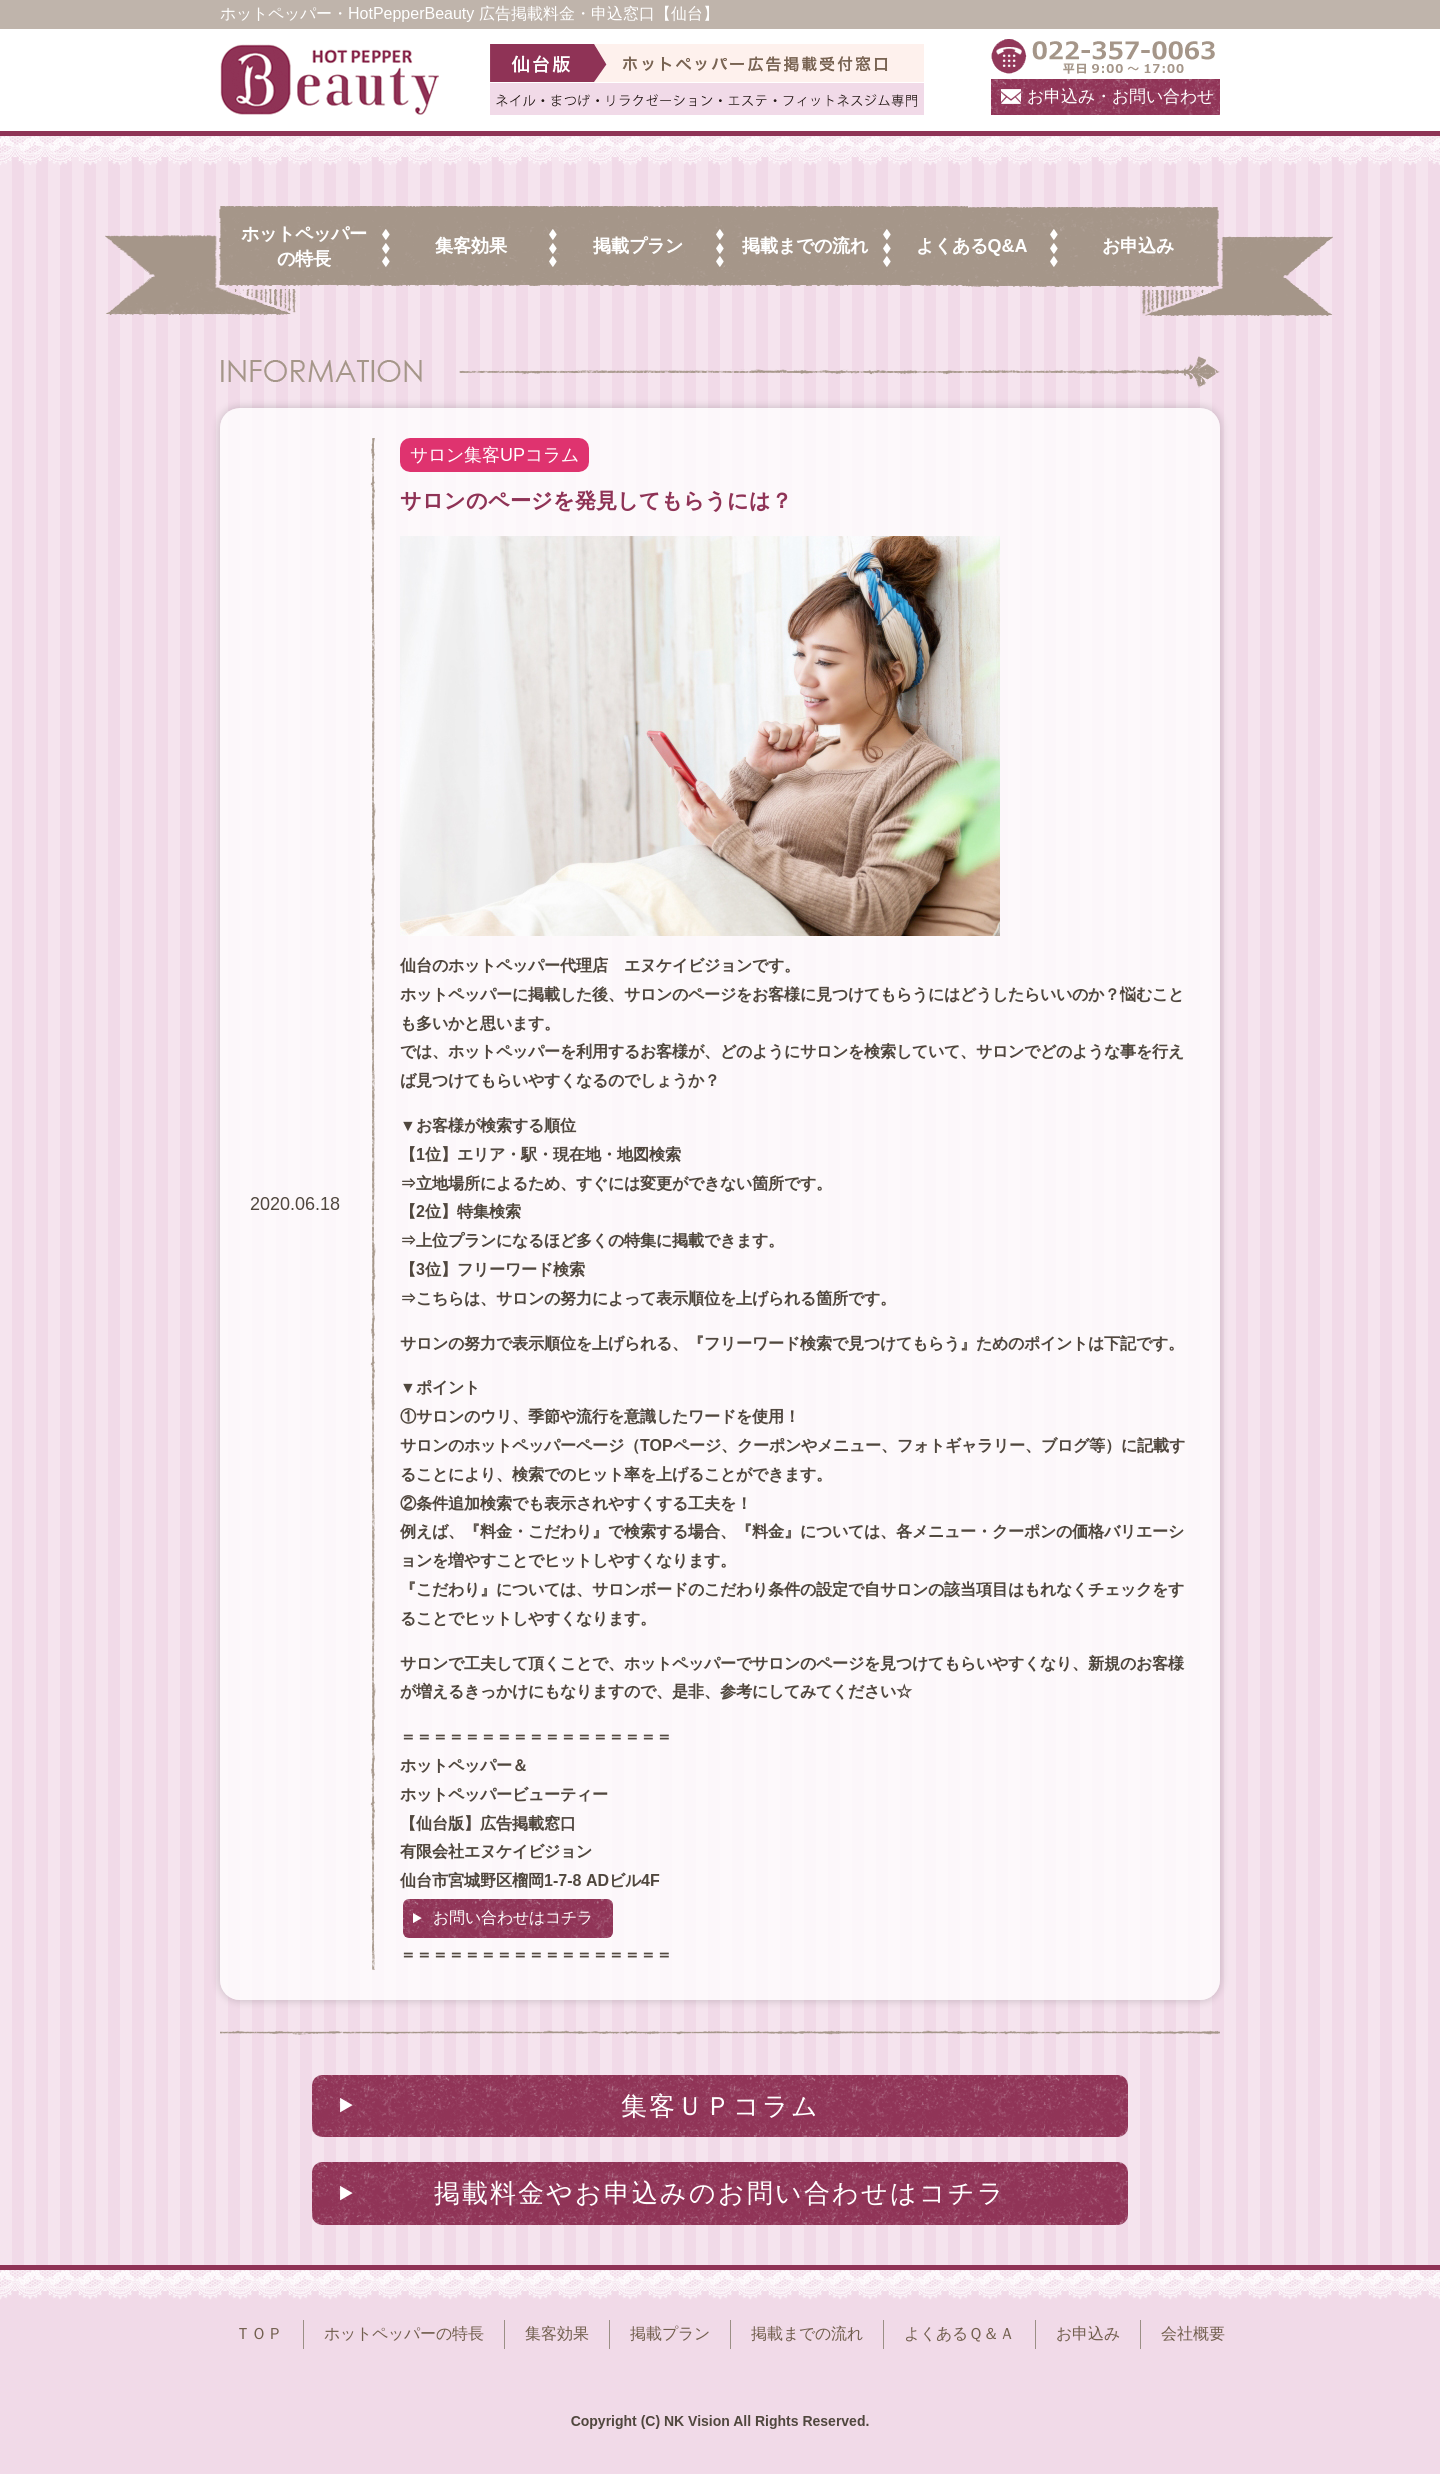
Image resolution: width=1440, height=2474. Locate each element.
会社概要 (1193, 2333)
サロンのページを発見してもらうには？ (596, 500)
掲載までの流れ (807, 2333)
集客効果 (557, 2333)
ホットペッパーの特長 (404, 2333)
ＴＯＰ (259, 2333)
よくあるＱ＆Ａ (959, 2333)
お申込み (1088, 2333)
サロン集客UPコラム (494, 455)
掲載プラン (670, 2333)
